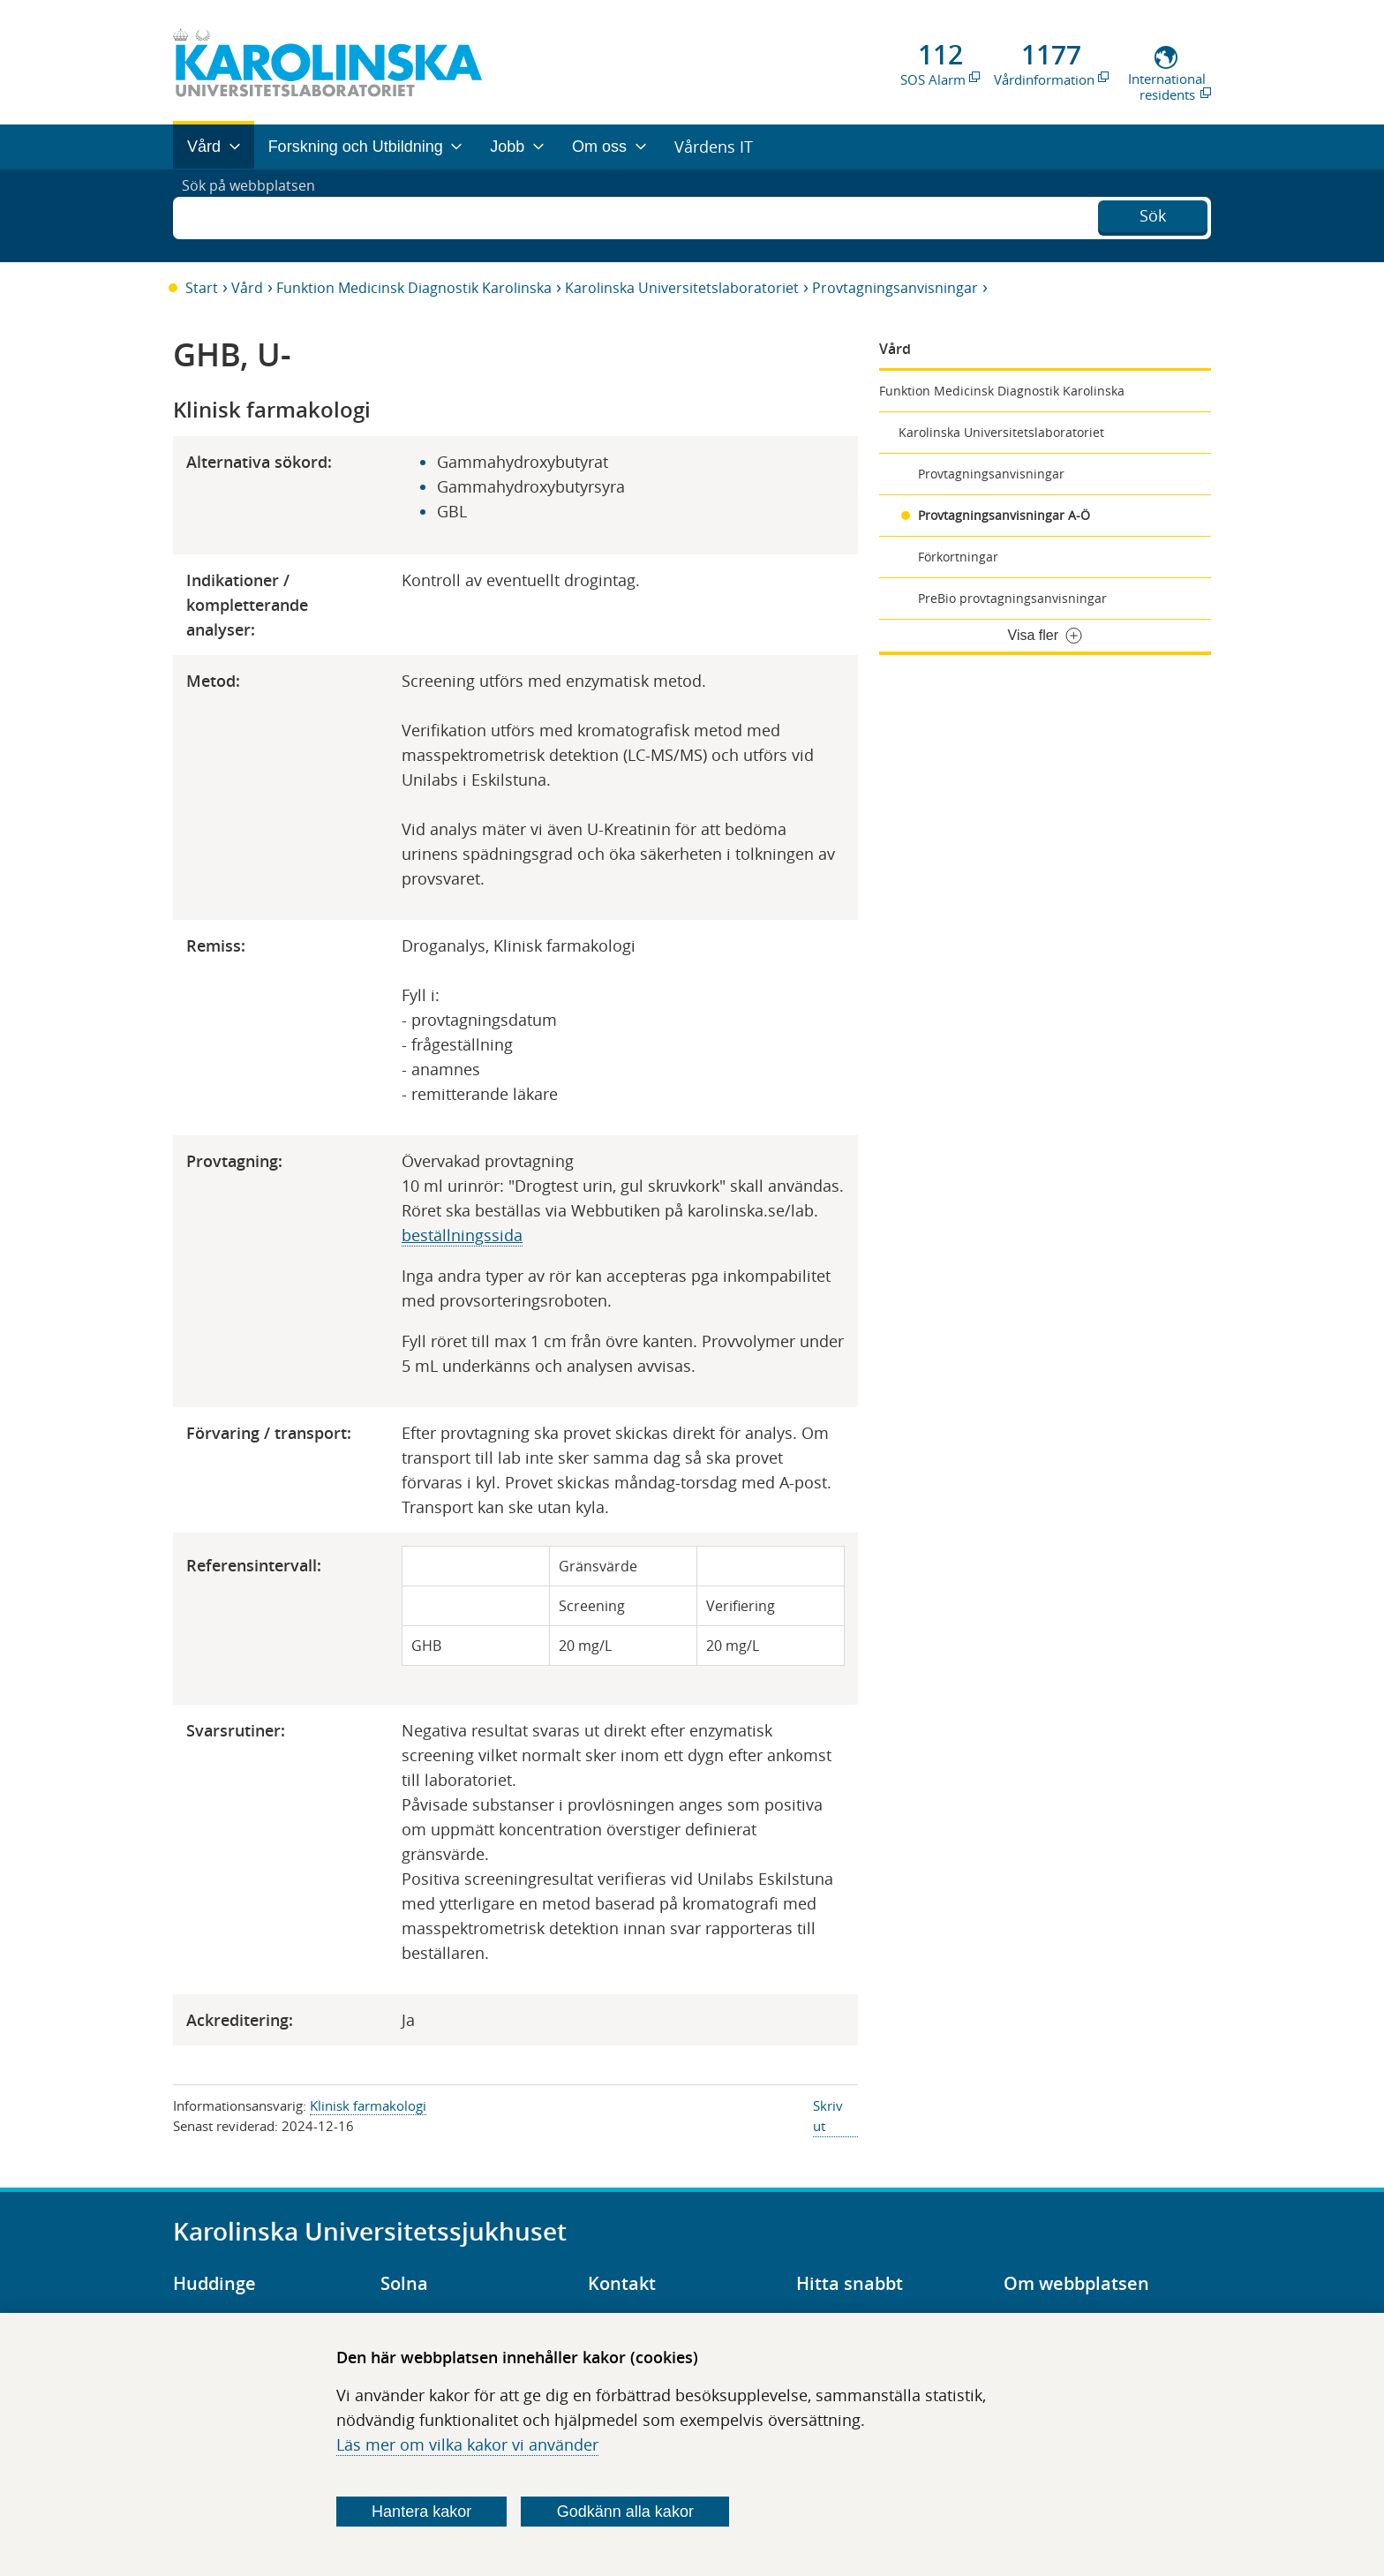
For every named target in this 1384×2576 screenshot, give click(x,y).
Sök (1153, 213)
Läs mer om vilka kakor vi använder (467, 2444)
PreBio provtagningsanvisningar (1012, 598)
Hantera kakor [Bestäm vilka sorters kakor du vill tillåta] (421, 2511)
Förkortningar (958, 556)
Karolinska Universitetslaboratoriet (682, 288)
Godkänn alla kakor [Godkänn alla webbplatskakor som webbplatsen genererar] (625, 2511)
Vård (247, 288)
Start (201, 288)
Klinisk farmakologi (368, 2105)
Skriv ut (828, 2116)
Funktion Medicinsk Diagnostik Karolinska (414, 288)
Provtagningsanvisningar (895, 288)
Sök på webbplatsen (256, 215)
